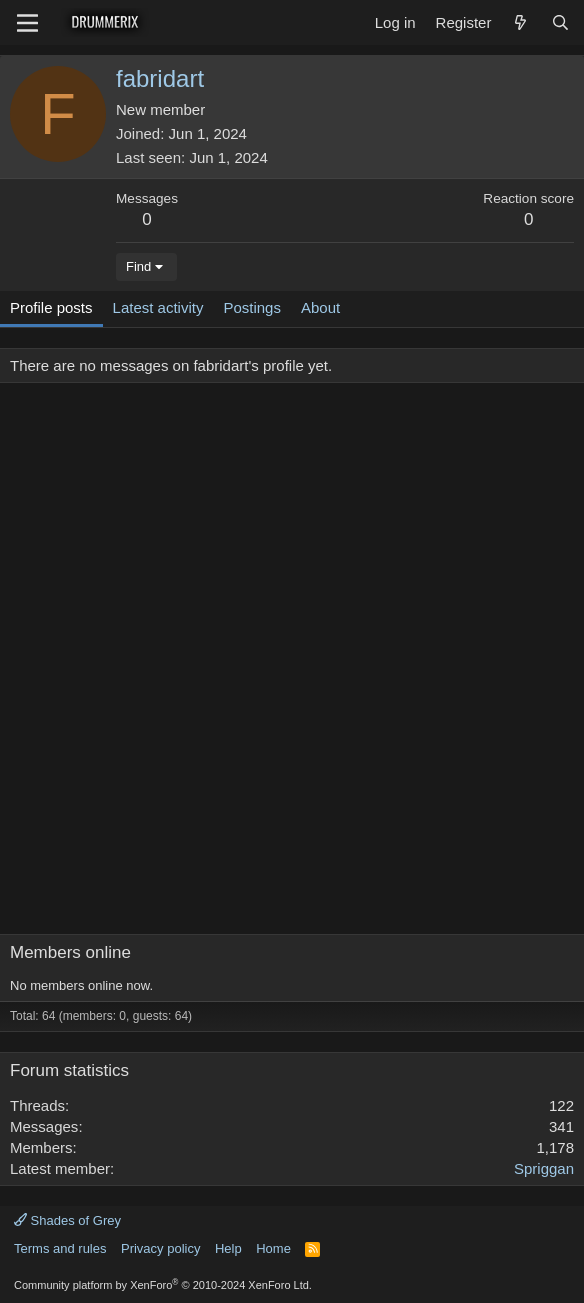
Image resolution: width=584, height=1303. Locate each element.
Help (228, 1248)
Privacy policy (160, 1248)
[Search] (560, 22)
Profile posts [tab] (51, 307)
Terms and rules (60, 1248)
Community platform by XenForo (163, 1285)
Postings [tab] (252, 307)
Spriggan (544, 1168)
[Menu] (27, 23)
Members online (70, 952)
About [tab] (320, 307)
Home (273, 1248)
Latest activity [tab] (158, 307)
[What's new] (520, 22)
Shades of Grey (67, 1220)
